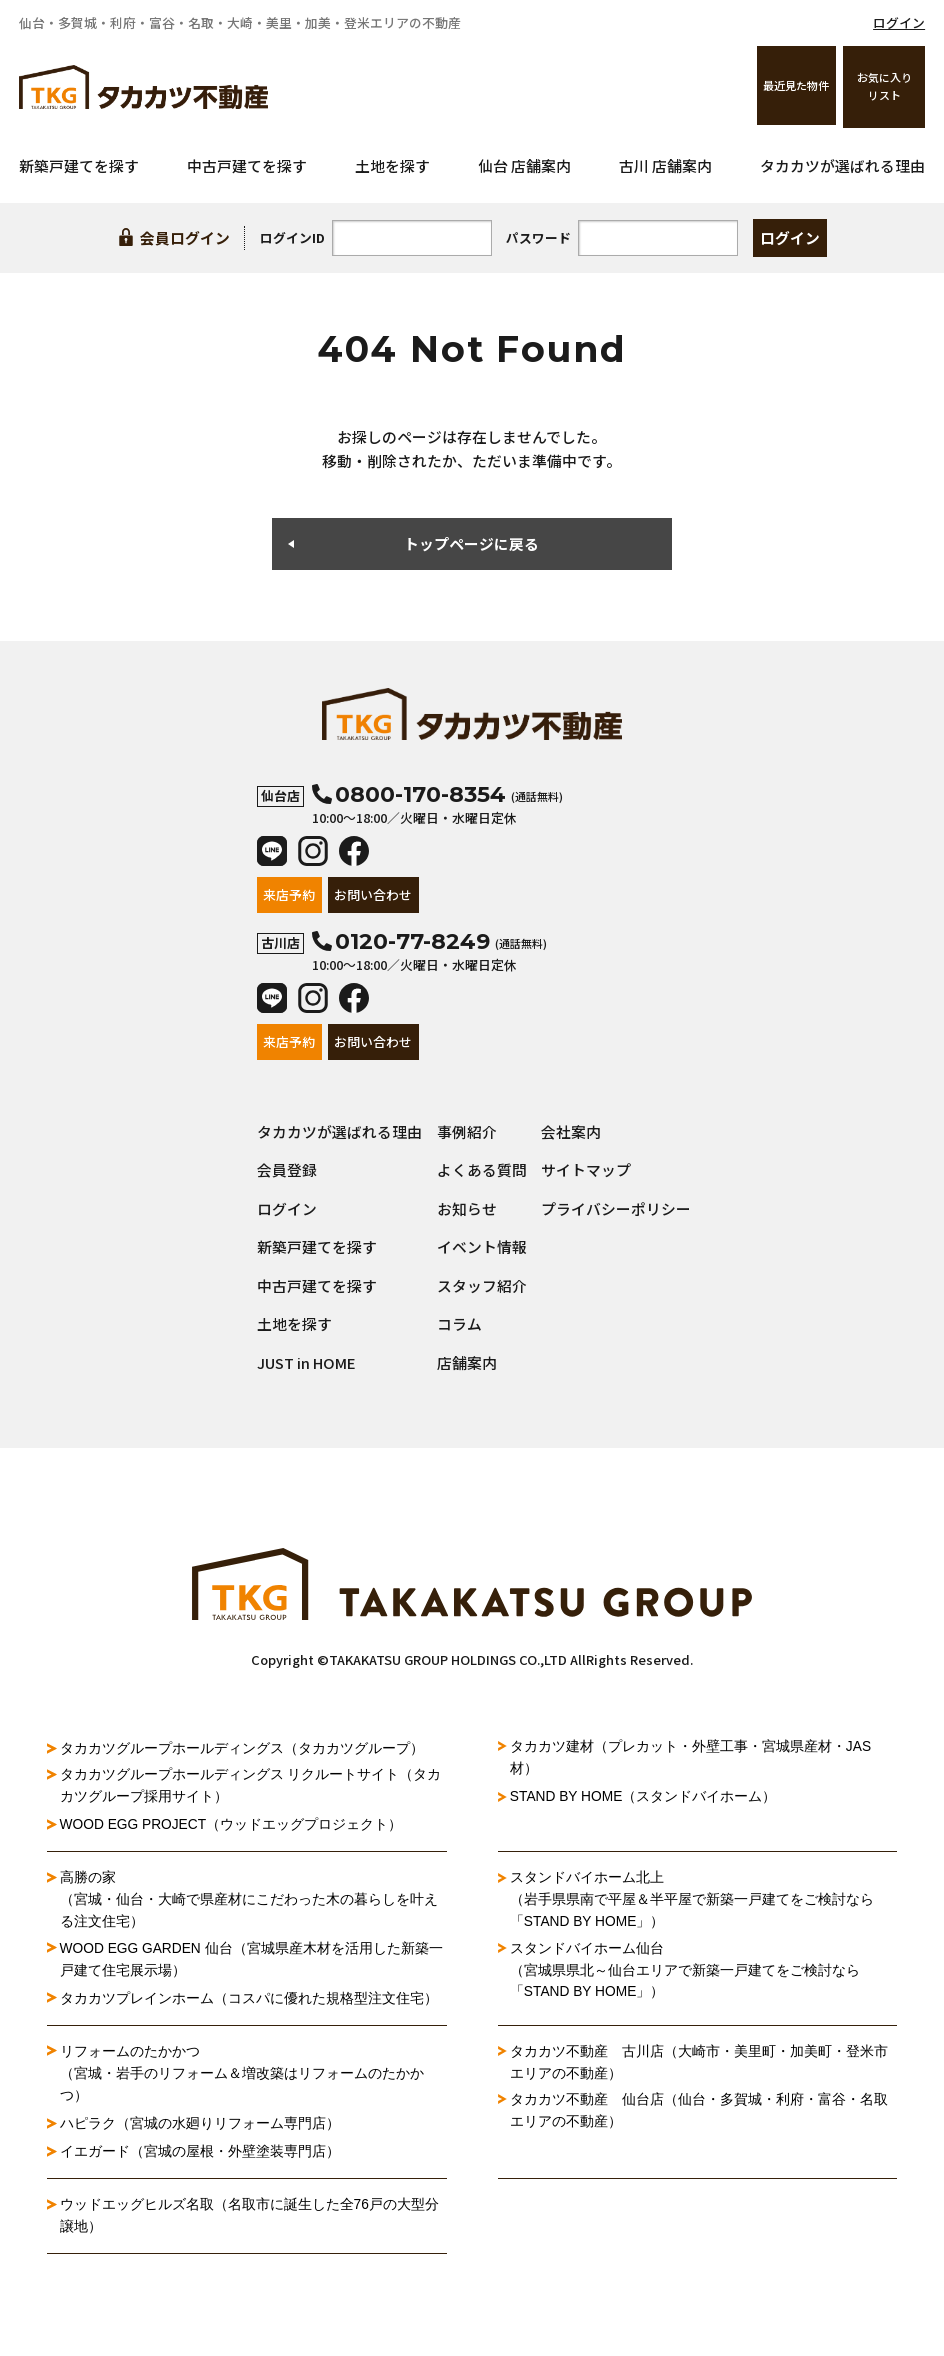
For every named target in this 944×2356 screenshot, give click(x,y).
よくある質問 (482, 1169)
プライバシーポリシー (616, 1208)
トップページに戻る (471, 543)
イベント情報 (482, 1246)
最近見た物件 (795, 86)
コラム (459, 1323)
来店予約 (289, 894)
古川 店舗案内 (665, 165)
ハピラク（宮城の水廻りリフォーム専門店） (200, 2125)
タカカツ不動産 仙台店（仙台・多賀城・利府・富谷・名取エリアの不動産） (699, 2113)
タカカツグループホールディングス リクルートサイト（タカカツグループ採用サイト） (251, 1786)
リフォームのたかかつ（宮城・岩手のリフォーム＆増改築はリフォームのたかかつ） (242, 2075)
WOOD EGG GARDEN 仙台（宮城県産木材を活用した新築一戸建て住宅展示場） (253, 1960)
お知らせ (467, 1208)
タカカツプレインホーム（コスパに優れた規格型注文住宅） (249, 1999)
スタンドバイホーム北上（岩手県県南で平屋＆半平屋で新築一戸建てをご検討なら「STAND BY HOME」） (692, 1900)
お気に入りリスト (884, 86)
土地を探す (392, 165)
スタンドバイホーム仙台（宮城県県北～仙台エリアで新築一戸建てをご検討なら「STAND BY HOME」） (685, 1971)
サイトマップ (586, 1169)
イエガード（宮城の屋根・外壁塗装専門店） (200, 2153)
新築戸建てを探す (79, 165)
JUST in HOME (306, 1362)
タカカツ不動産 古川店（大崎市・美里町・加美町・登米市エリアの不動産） (699, 2064)
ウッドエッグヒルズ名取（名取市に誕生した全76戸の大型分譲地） (250, 2217)
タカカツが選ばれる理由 (842, 165)
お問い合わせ (373, 894)
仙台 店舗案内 (524, 165)
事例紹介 (467, 1131)
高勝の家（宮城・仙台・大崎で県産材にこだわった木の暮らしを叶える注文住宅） (249, 1900)
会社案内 (571, 1131)
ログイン (899, 22)
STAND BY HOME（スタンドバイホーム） (644, 1797)
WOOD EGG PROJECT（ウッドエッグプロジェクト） (232, 1825)
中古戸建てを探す (247, 165)
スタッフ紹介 (482, 1285)
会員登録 (287, 1169)
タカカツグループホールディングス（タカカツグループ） (242, 1748)
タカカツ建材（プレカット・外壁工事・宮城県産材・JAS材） (691, 1758)
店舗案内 (467, 1362)
